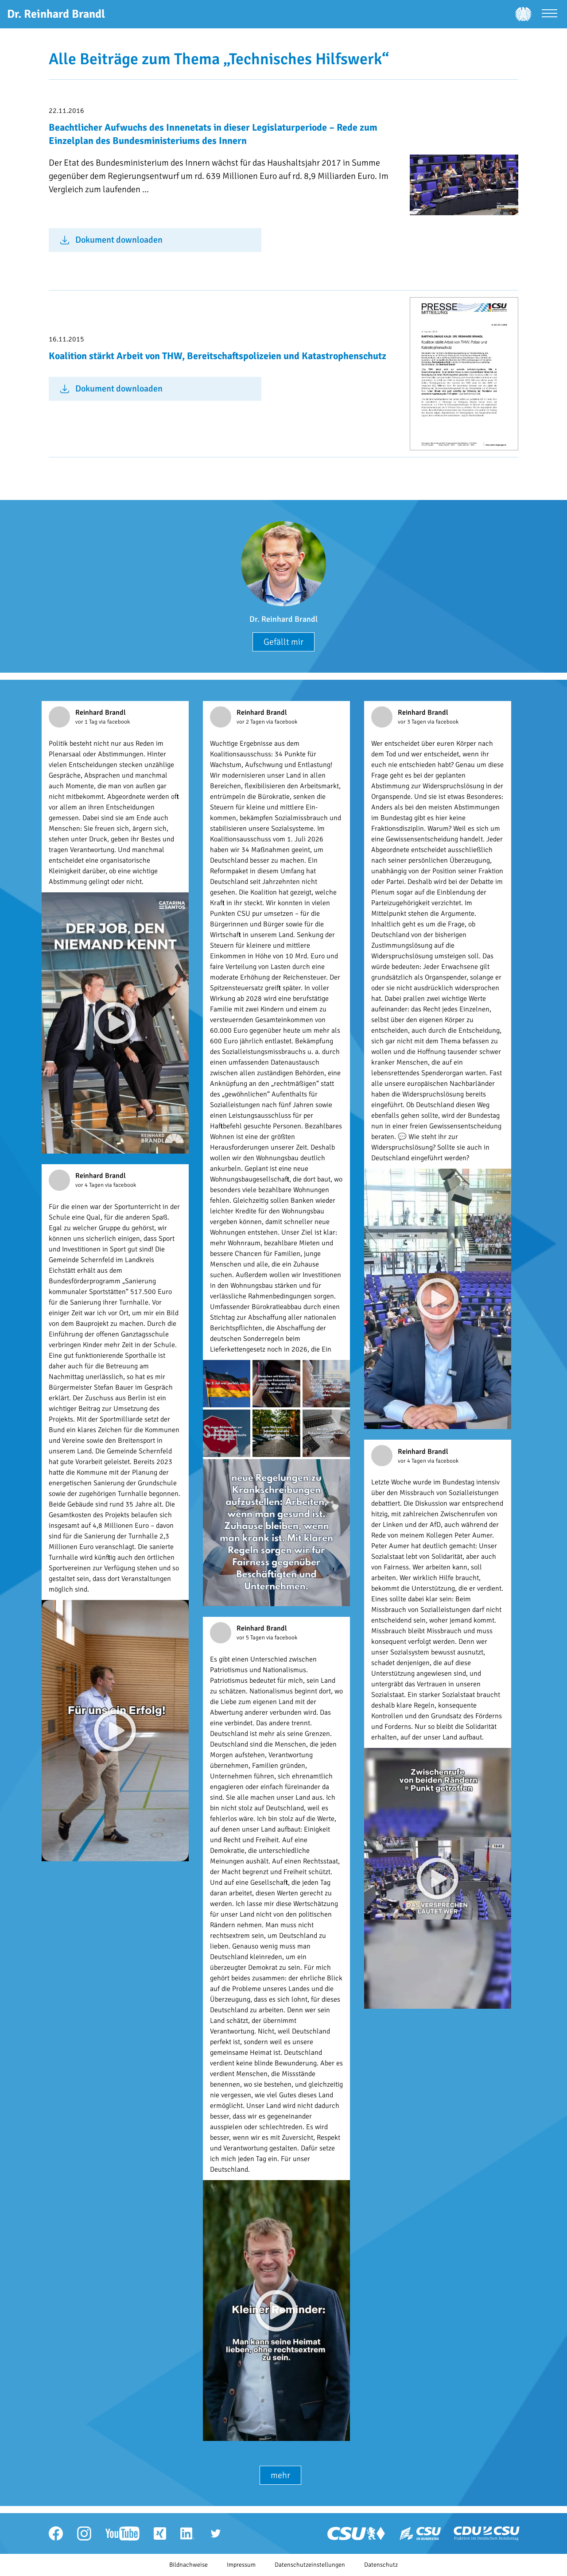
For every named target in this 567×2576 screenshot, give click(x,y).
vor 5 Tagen (251, 1637)
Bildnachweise (188, 2564)
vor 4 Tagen (90, 1185)
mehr (280, 2475)
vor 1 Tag (87, 721)
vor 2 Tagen (251, 721)
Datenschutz (381, 2564)
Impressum (241, 2564)
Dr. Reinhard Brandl (283, 619)
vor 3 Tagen (412, 721)
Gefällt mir (283, 641)
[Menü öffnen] (549, 14)
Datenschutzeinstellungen (310, 2564)
